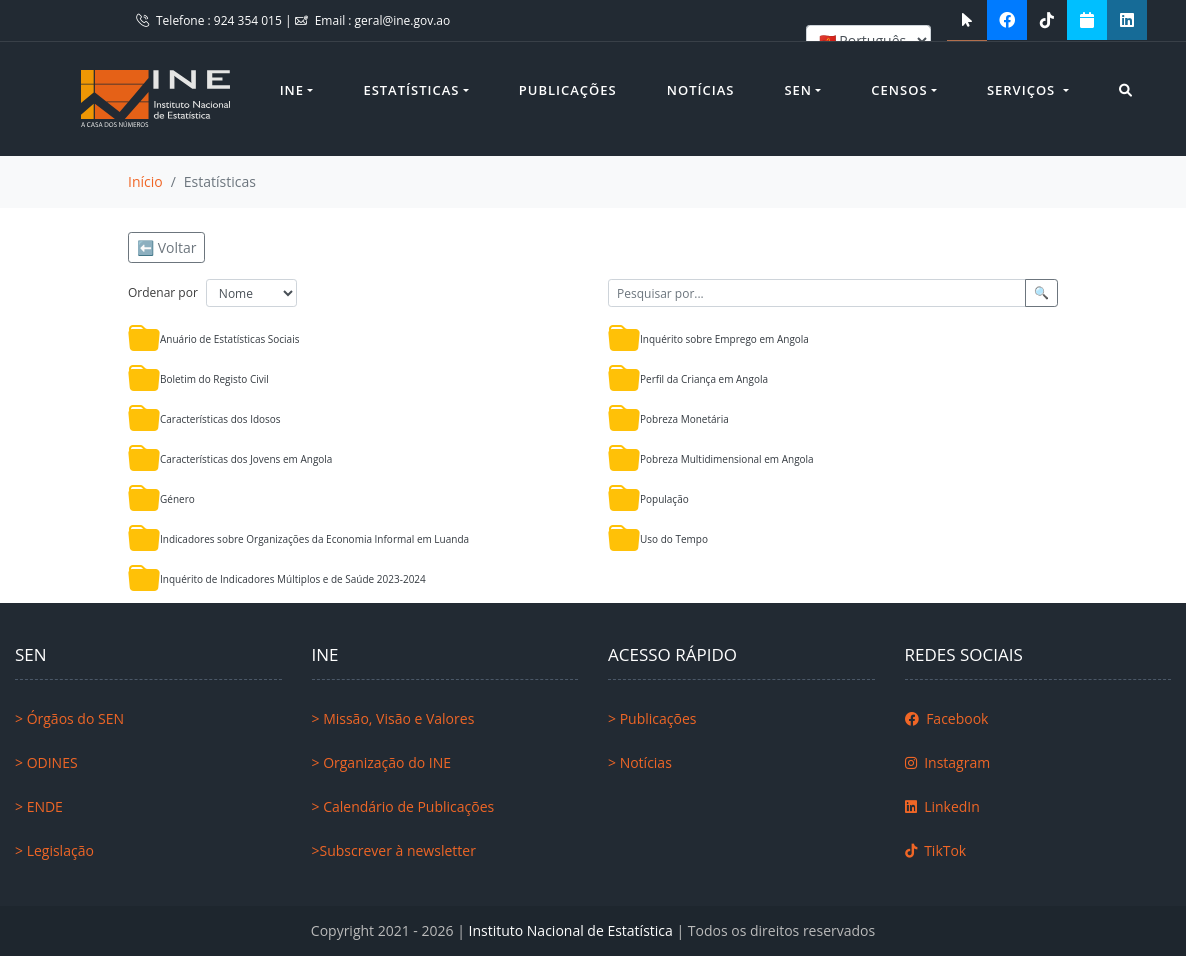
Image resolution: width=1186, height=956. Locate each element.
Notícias (701, 90)
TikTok (936, 850)
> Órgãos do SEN (69, 718)
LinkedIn (942, 806)
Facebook (947, 718)
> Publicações (652, 718)
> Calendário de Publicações (403, 806)
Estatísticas (411, 90)
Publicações (568, 90)
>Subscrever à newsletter (394, 850)
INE (292, 90)
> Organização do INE (382, 762)
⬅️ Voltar (166, 247)
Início (145, 181)
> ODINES (46, 762)
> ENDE (39, 806)
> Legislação (54, 850)
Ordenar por (163, 292)
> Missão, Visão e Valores (393, 718)
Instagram (948, 762)
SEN (798, 90)
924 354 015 (249, 20)
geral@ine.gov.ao (403, 20)
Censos (899, 90)
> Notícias (640, 762)
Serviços (1023, 90)
